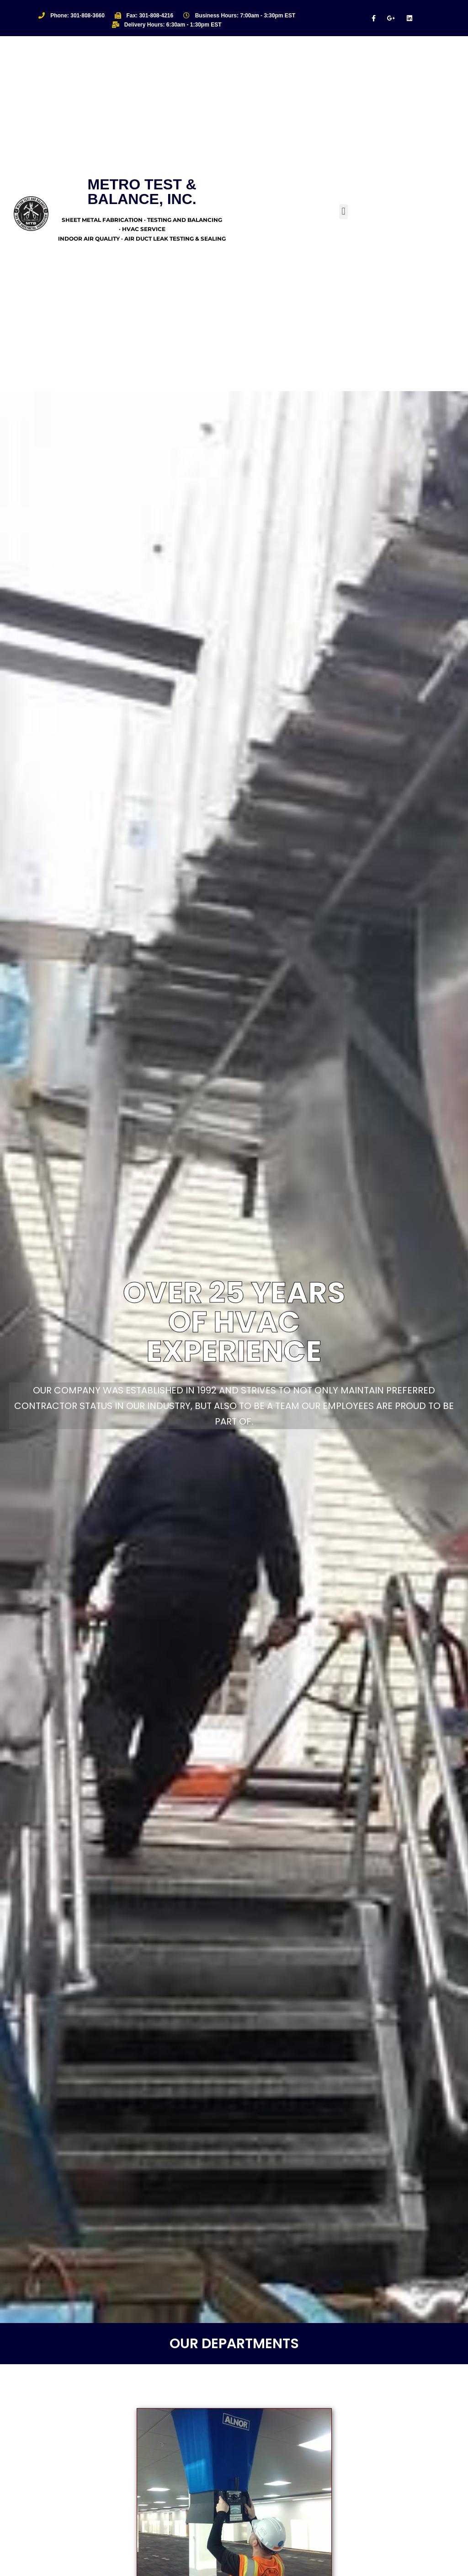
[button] (343, 211)
